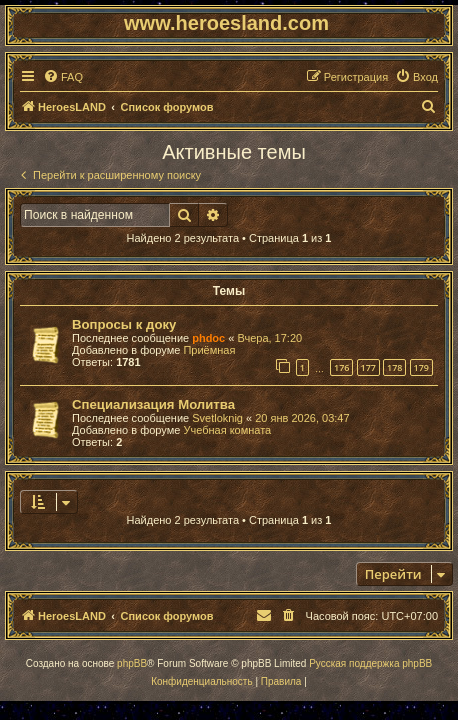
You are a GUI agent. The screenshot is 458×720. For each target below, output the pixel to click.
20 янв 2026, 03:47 (302, 418)
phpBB (132, 663)
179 (421, 367)
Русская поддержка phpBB (370, 663)
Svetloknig (217, 418)
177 (368, 367)
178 (394, 367)
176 (341, 367)
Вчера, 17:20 (269, 338)
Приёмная (209, 350)
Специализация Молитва (153, 404)
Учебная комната (227, 430)
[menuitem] (63, 77)
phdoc (208, 338)
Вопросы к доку (124, 324)
